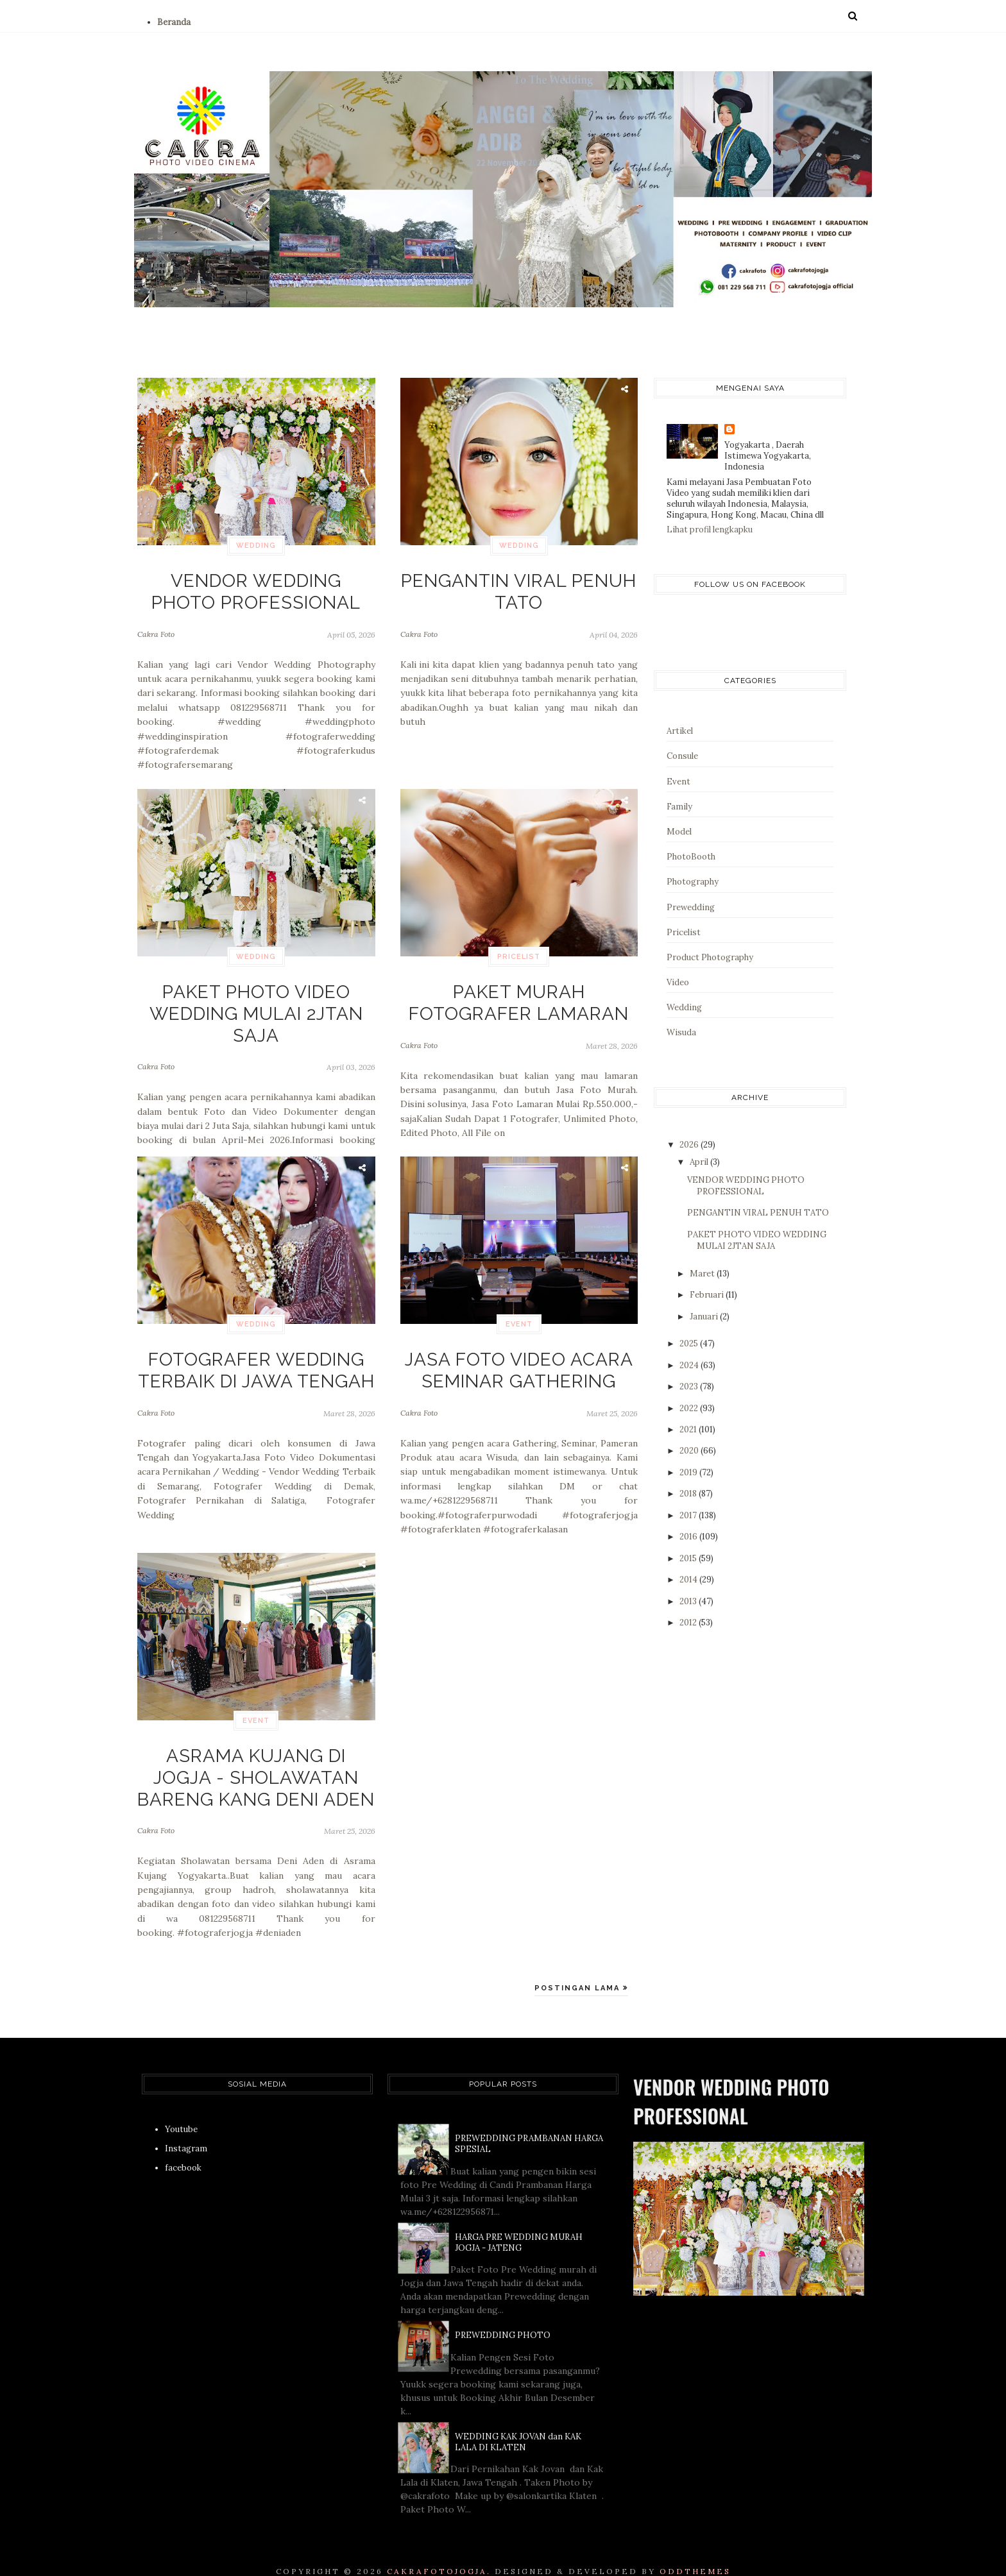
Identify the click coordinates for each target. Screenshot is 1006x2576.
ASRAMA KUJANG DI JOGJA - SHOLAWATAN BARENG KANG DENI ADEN (256, 1765)
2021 (689, 1429)
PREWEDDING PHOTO (502, 2312)
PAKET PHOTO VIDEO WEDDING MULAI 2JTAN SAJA (256, 995)
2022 (689, 1408)
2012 (689, 1622)
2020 (690, 1450)
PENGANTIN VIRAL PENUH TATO (519, 577)
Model (679, 831)
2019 (689, 1472)
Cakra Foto (156, 618)
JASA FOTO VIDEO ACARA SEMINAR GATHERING (518, 1363)
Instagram (186, 2125)
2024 (690, 1365)
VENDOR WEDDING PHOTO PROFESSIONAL (256, 584)
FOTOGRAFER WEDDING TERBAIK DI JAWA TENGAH (256, 1363)
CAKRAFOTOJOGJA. (439, 2548)
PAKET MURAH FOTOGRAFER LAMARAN (518, 995)
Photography (693, 881)
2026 (690, 1144)
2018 (689, 1493)
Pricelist (518, 957)
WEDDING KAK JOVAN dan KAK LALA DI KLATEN (518, 2419)
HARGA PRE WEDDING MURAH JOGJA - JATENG (519, 2219)
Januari (705, 1316)
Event (519, 1324)
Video (678, 982)
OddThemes (695, 2548)
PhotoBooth (691, 856)
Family (679, 806)
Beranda (174, 22)
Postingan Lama (578, 1965)
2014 (689, 1579)
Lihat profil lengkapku (710, 529)
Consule (682, 755)
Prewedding (691, 907)
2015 (689, 1558)
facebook (183, 2144)
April (700, 1162)
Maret (703, 1273)
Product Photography (710, 957)
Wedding (256, 545)
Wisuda (681, 1032)
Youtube (181, 2106)
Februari (708, 1294)
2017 (689, 1515)
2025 (689, 1343)
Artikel (680, 730)
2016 (689, 1536)
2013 (689, 1601)
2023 (689, 1386)
